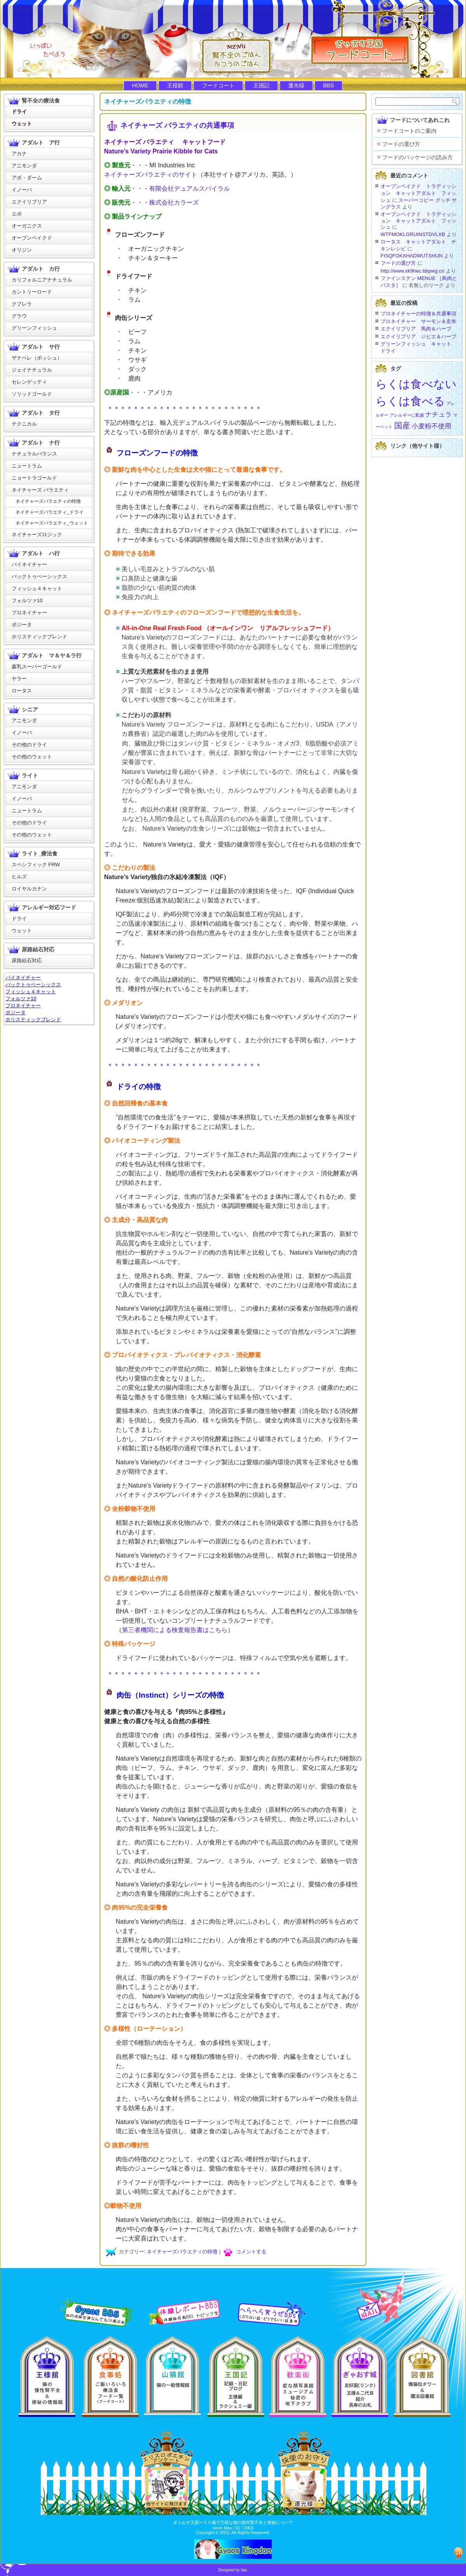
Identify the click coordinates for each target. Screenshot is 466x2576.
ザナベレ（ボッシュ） (37, 358)
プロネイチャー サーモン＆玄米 (418, 321)
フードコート (218, 85)
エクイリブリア (29, 202)
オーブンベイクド (32, 238)
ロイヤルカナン (29, 889)
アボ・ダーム (27, 178)
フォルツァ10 (27, 600)
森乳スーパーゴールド (37, 666)
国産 (402, 425)
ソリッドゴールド (32, 394)
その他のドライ (29, 744)
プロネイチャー (29, 612)
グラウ (19, 316)
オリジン (22, 250)
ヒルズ (19, 877)
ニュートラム (27, 466)
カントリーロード (32, 292)
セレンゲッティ (29, 382)
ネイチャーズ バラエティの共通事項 (177, 125)
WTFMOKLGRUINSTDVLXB (413, 234)
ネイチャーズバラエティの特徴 (48, 501)
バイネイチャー (29, 564)
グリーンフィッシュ (34, 328)
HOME (140, 85)
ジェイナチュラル (32, 370)
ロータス (22, 691)
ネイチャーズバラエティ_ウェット (52, 522)
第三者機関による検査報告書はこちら (175, 1630)
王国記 (261, 85)
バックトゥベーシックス (39, 576)
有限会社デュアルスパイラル (189, 188)
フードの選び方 (401, 144)
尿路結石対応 (27, 960)
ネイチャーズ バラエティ (40, 490)
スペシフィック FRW (36, 864)
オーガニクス (27, 226)
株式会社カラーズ (174, 202)
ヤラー (19, 678)
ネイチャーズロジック (37, 534)
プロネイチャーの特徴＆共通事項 (418, 313)
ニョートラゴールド (34, 478)
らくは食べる (410, 401)
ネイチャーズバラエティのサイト (150, 174)
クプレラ (22, 304)
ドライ (19, 112)
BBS (328, 85)
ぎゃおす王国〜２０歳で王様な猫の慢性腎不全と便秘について (233, 2522)
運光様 (296, 85)
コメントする (251, 2251)
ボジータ (22, 624)
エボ (17, 214)
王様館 (175, 85)
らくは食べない (416, 383)
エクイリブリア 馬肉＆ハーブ (416, 329)
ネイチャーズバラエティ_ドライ (49, 512)
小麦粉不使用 (431, 426)
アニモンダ (24, 166)
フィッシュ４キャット (37, 588)
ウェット (22, 124)
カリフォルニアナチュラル (42, 280)
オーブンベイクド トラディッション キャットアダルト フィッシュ (418, 193)
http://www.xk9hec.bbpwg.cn (412, 271)
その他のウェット (32, 757)
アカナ (19, 153)
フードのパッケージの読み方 (417, 157)
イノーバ (22, 190)
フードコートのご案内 (409, 131)
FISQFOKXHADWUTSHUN (412, 256)
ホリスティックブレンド (39, 637)
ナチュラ (438, 414)
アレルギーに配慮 (407, 415)
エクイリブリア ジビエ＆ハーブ (418, 336)
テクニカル (24, 424)
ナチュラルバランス (34, 454)
